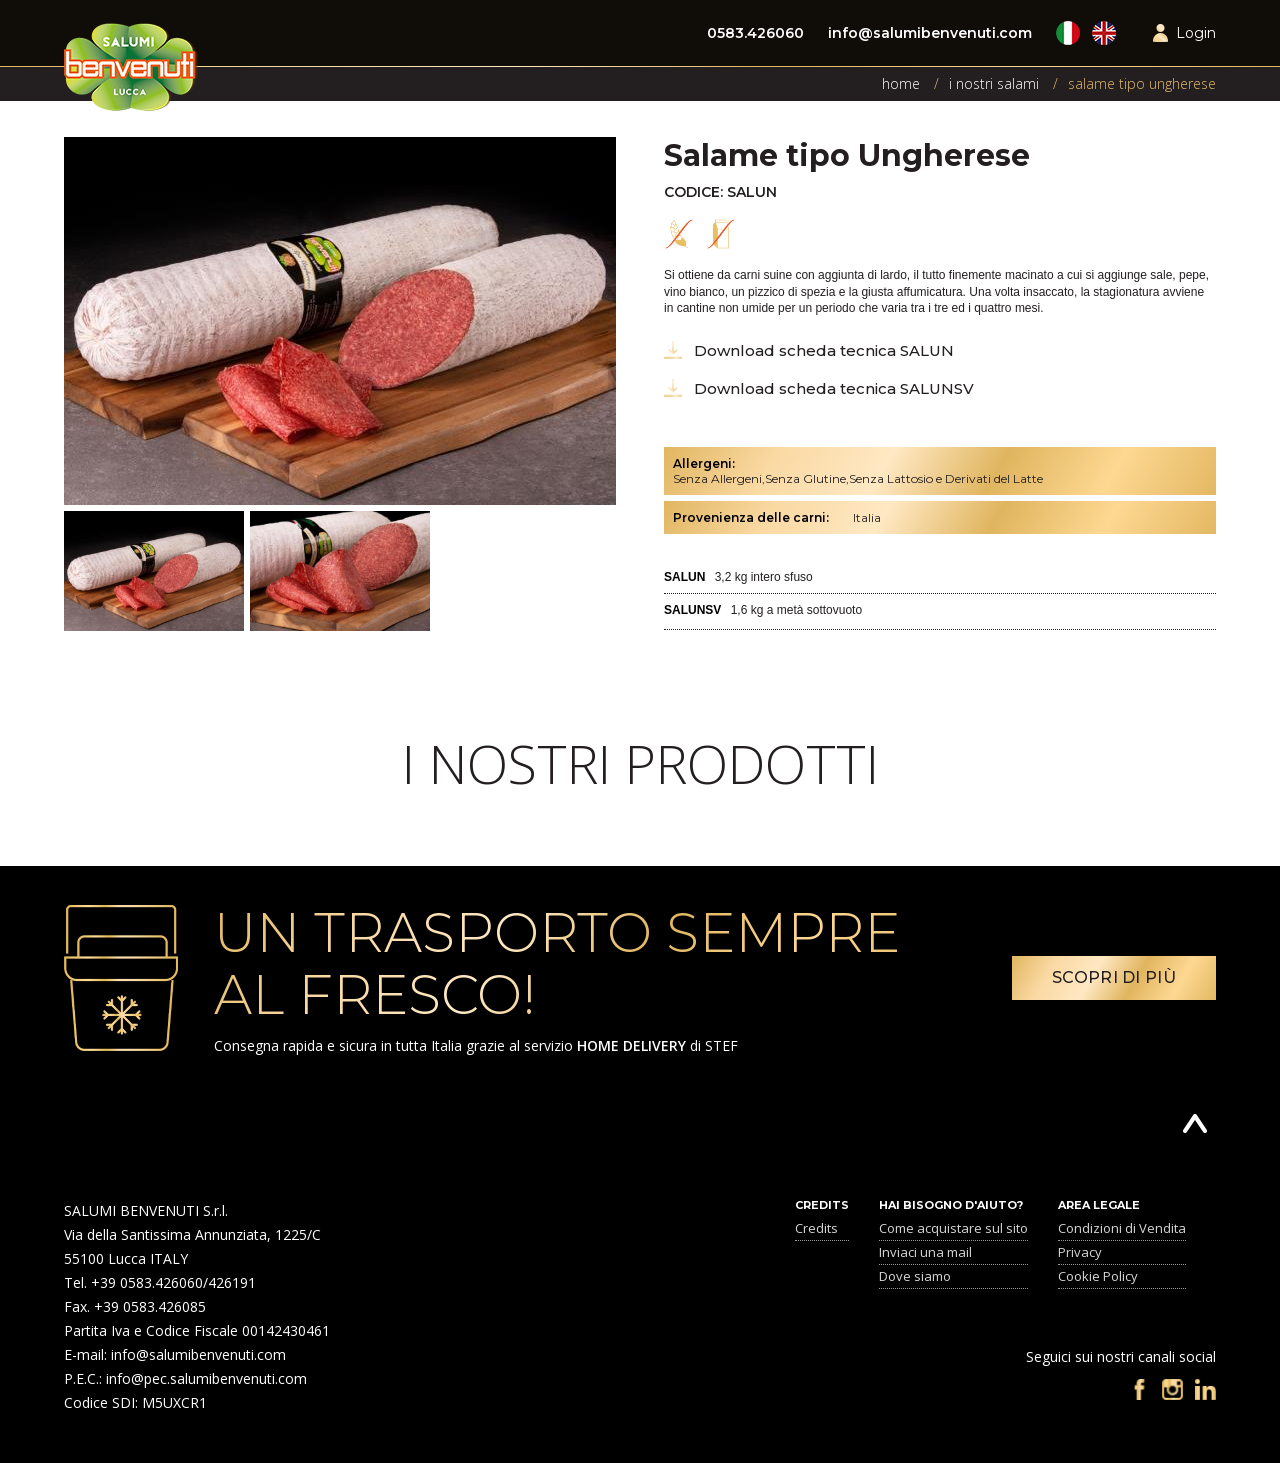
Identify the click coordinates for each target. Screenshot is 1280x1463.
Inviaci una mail (925, 1252)
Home (901, 83)
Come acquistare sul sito (953, 1228)
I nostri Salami (994, 83)
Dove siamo (915, 1276)
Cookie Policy (1098, 1276)
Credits (816, 1228)
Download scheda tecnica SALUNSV (834, 388)
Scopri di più (1114, 977)
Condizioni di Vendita (1122, 1228)
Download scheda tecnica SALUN (824, 350)
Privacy (1080, 1252)
